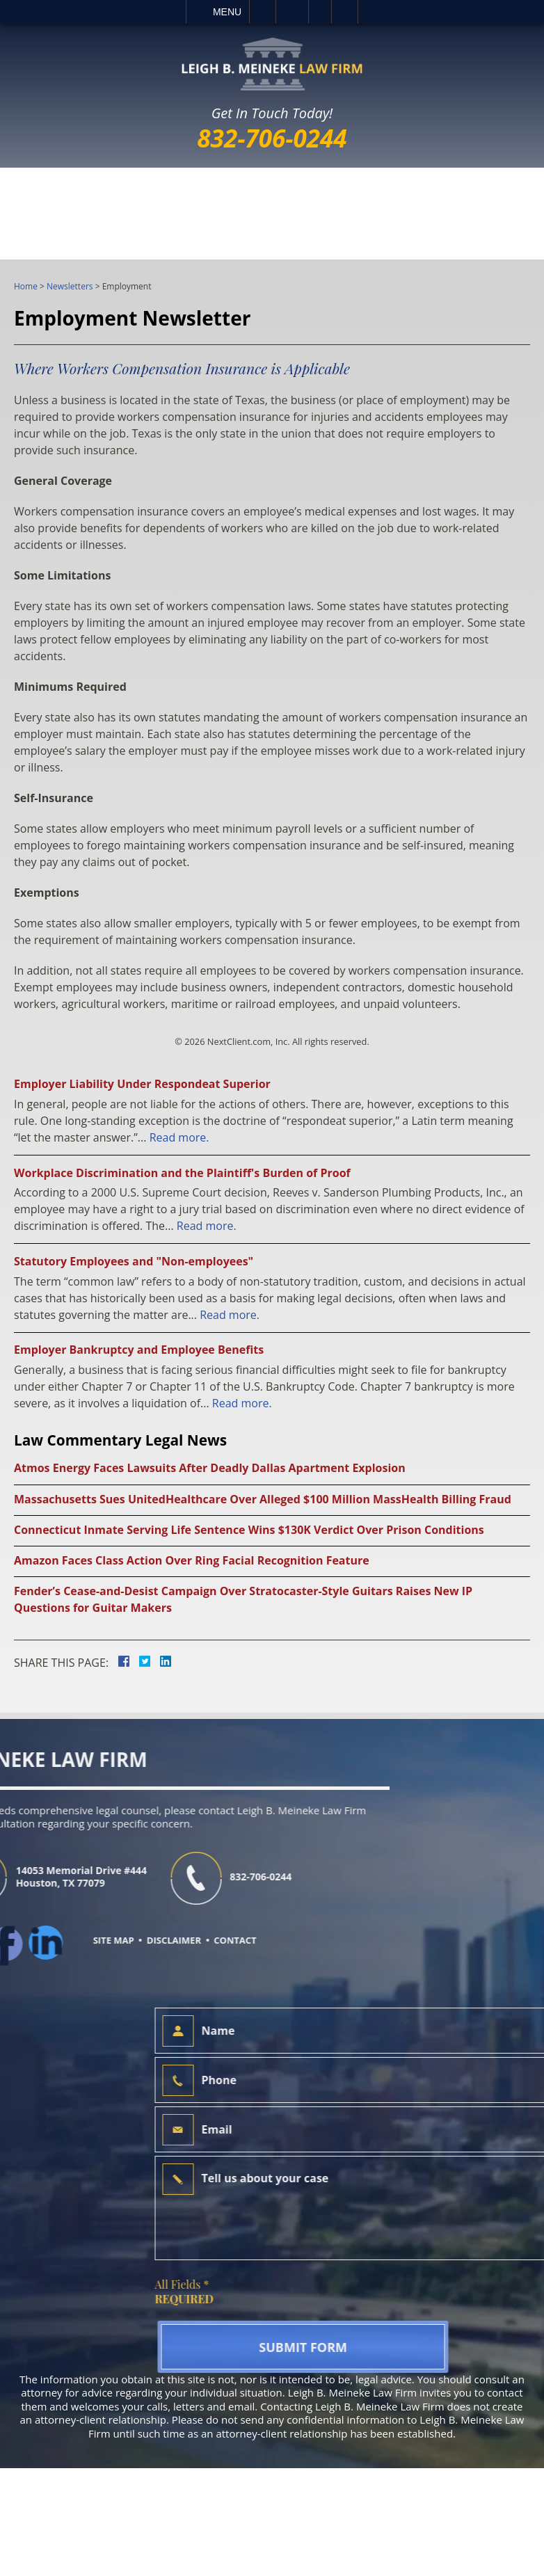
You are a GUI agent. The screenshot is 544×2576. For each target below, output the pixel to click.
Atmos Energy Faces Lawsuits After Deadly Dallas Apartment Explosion (210, 1467)
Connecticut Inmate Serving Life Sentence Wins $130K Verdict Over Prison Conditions (249, 1529)
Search (345, 12)
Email (292, 12)
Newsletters (70, 286)
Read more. (179, 1137)
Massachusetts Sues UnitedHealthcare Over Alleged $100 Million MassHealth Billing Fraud (262, 1499)
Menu (227, 11)
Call (262, 12)
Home (26, 286)
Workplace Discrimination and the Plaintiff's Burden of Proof (182, 1173)
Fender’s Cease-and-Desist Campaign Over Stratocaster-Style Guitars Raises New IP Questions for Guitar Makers (243, 1599)
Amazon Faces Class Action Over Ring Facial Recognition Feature (191, 1560)
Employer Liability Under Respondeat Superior (142, 1083)
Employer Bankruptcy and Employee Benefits (139, 1349)
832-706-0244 (271, 138)
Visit (320, 12)
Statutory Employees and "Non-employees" (133, 1261)
